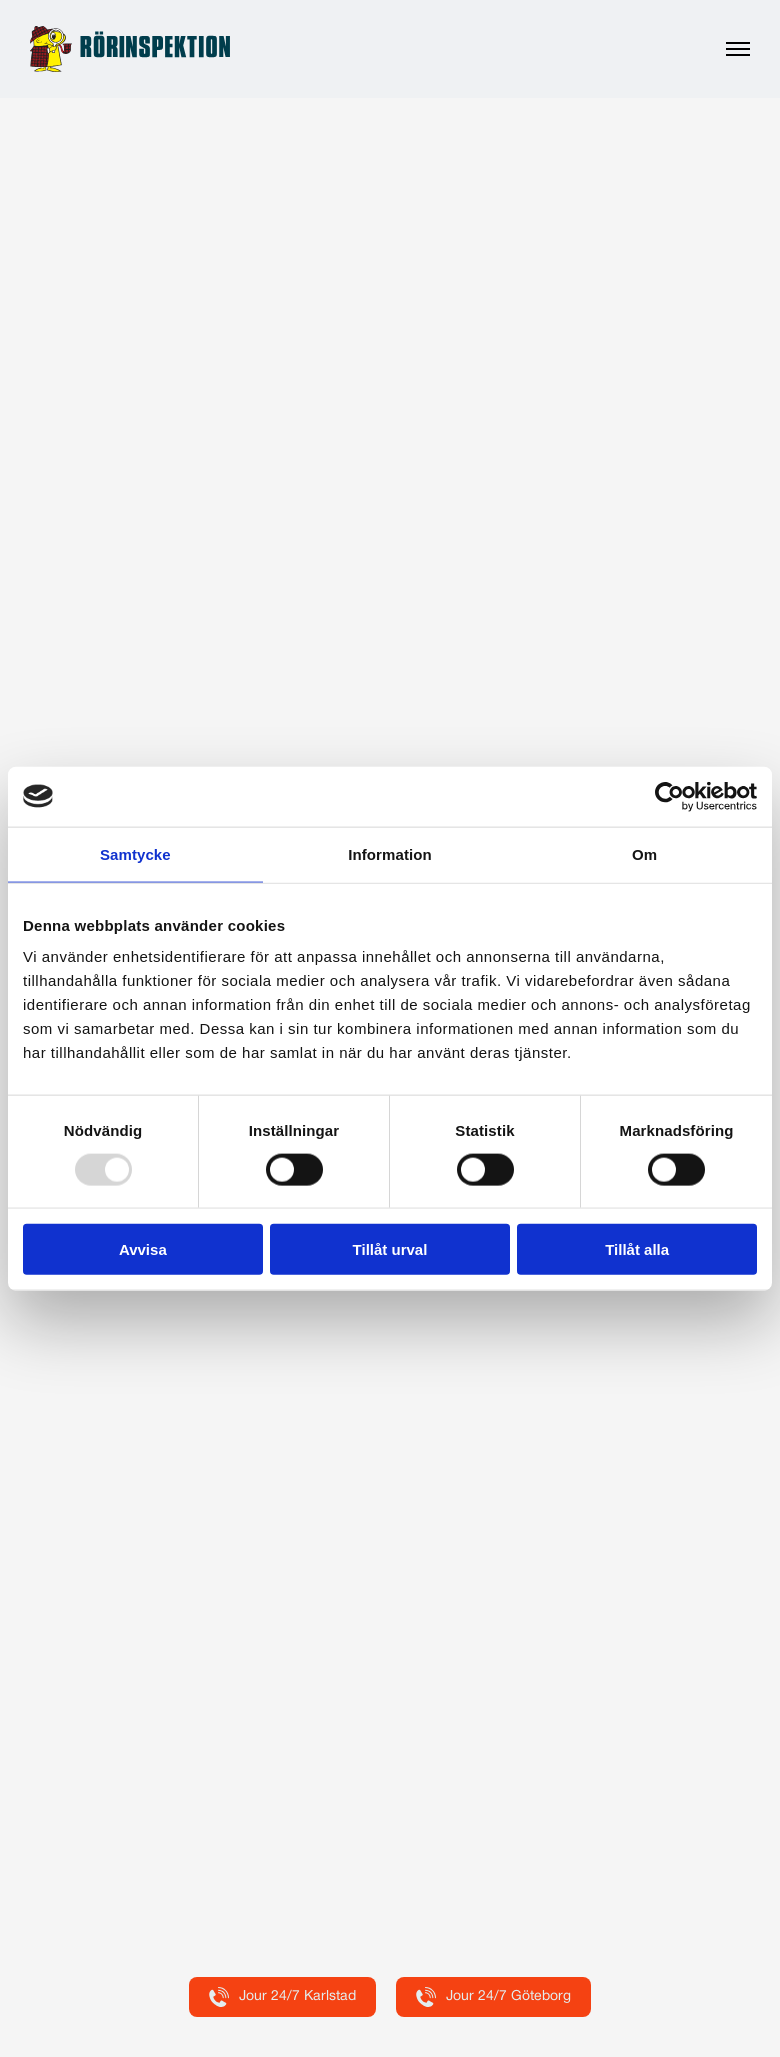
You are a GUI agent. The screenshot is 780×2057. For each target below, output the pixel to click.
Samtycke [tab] (135, 853)
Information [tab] (390, 853)
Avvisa (143, 1249)
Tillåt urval (390, 1249)
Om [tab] (644, 853)
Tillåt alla (637, 1249)
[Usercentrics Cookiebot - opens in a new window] (669, 796)
